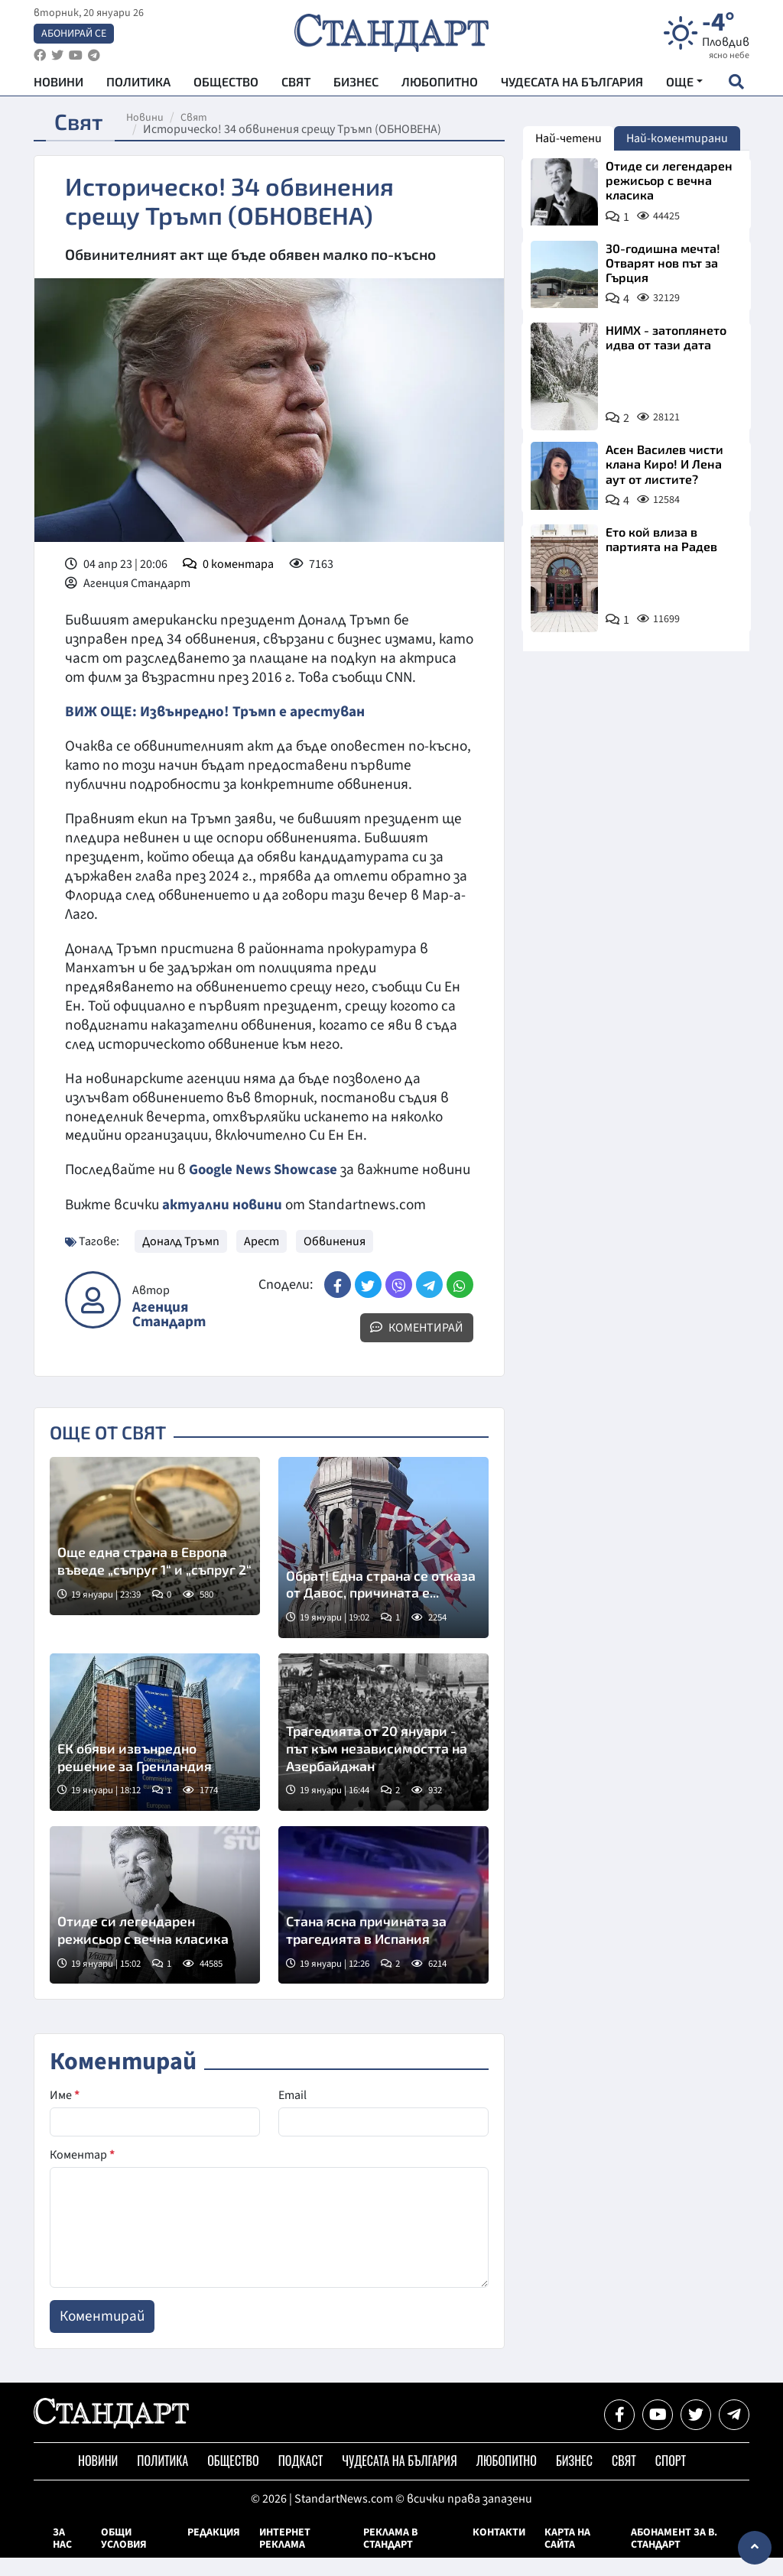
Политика (138, 84)
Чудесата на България (572, 84)
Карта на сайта (567, 2557)
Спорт (670, 2479)
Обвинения (335, 1259)
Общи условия (124, 2557)
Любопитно (439, 84)
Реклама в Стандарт (390, 2557)
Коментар (82, 2173)
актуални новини (222, 1223)
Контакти (499, 2550)
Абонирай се (73, 35)
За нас (62, 2557)
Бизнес (356, 84)
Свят (295, 84)
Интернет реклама (284, 2557)
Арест (261, 1259)
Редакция (213, 2550)
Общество (225, 84)
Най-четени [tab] (568, 138)
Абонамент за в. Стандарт (674, 2557)
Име (65, 2113)
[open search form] (736, 85)
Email (292, 2113)
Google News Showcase (265, 1169)
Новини (58, 84)
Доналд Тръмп (180, 1259)
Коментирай (416, 1346)
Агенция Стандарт (169, 1333)
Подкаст (300, 2479)
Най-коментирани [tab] (677, 138)
